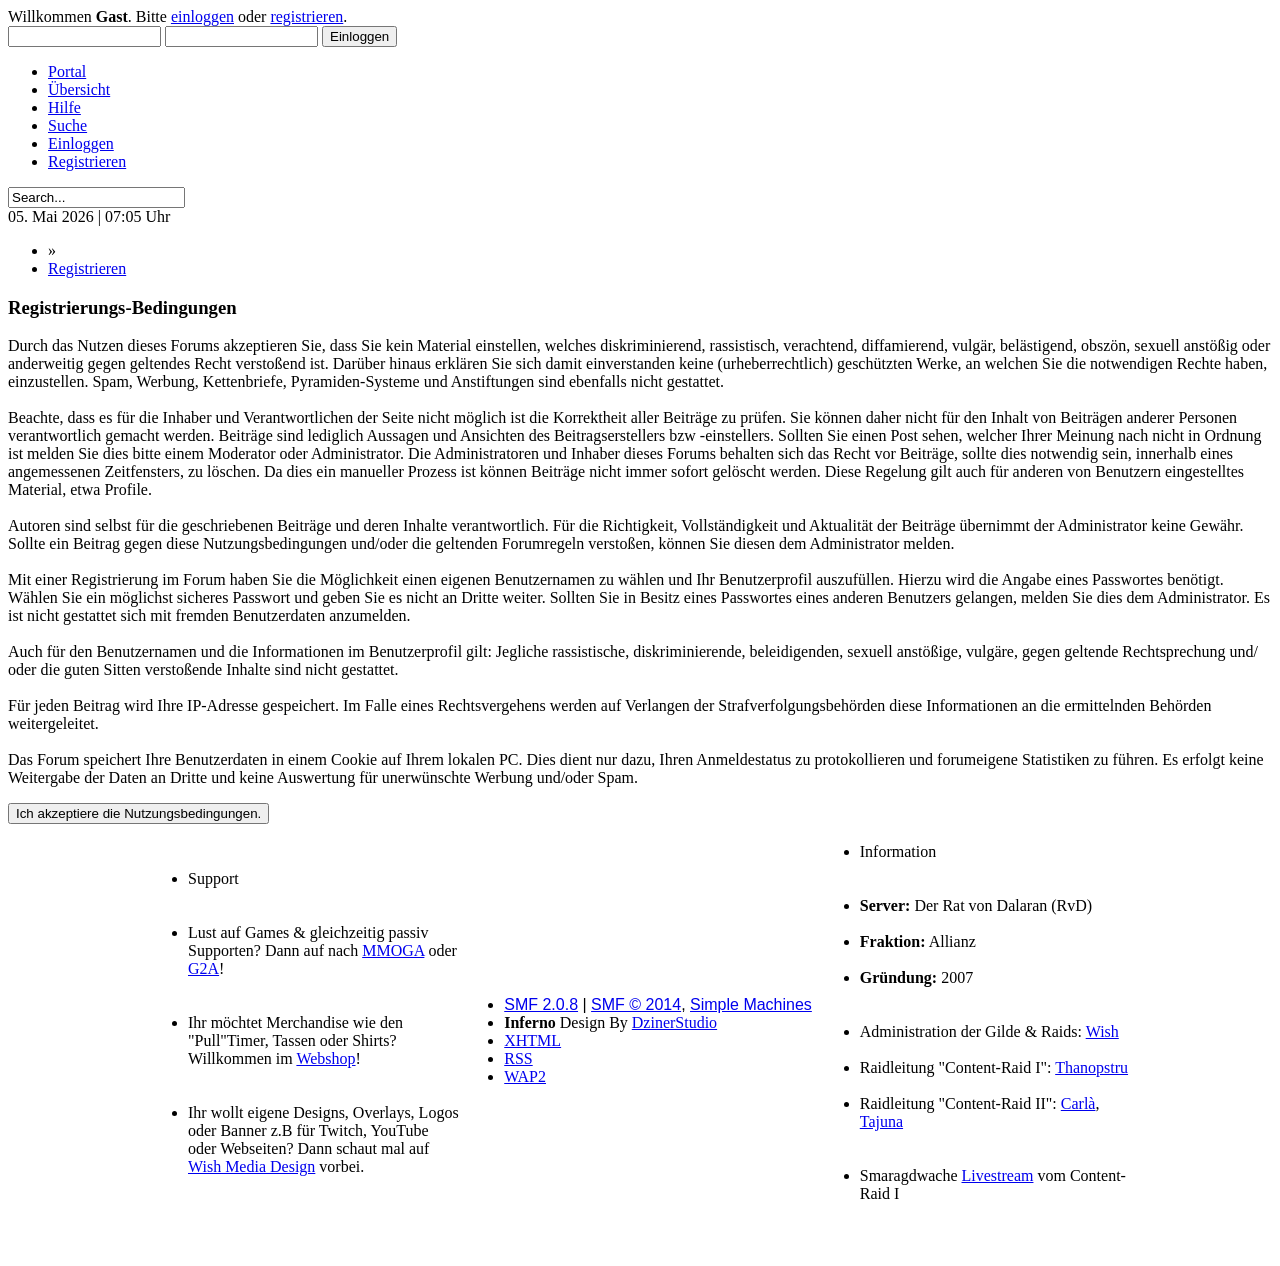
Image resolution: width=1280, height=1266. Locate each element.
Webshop (325, 1058)
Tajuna (881, 1121)
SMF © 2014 (636, 1004)
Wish (1102, 1031)
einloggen (202, 16)
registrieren (306, 16)
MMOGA (393, 950)
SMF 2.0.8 (541, 1004)
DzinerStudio (674, 1022)
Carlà (1078, 1103)
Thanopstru (1091, 1067)
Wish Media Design (251, 1166)
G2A (203, 968)
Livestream (998, 1175)
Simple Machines (751, 1004)
